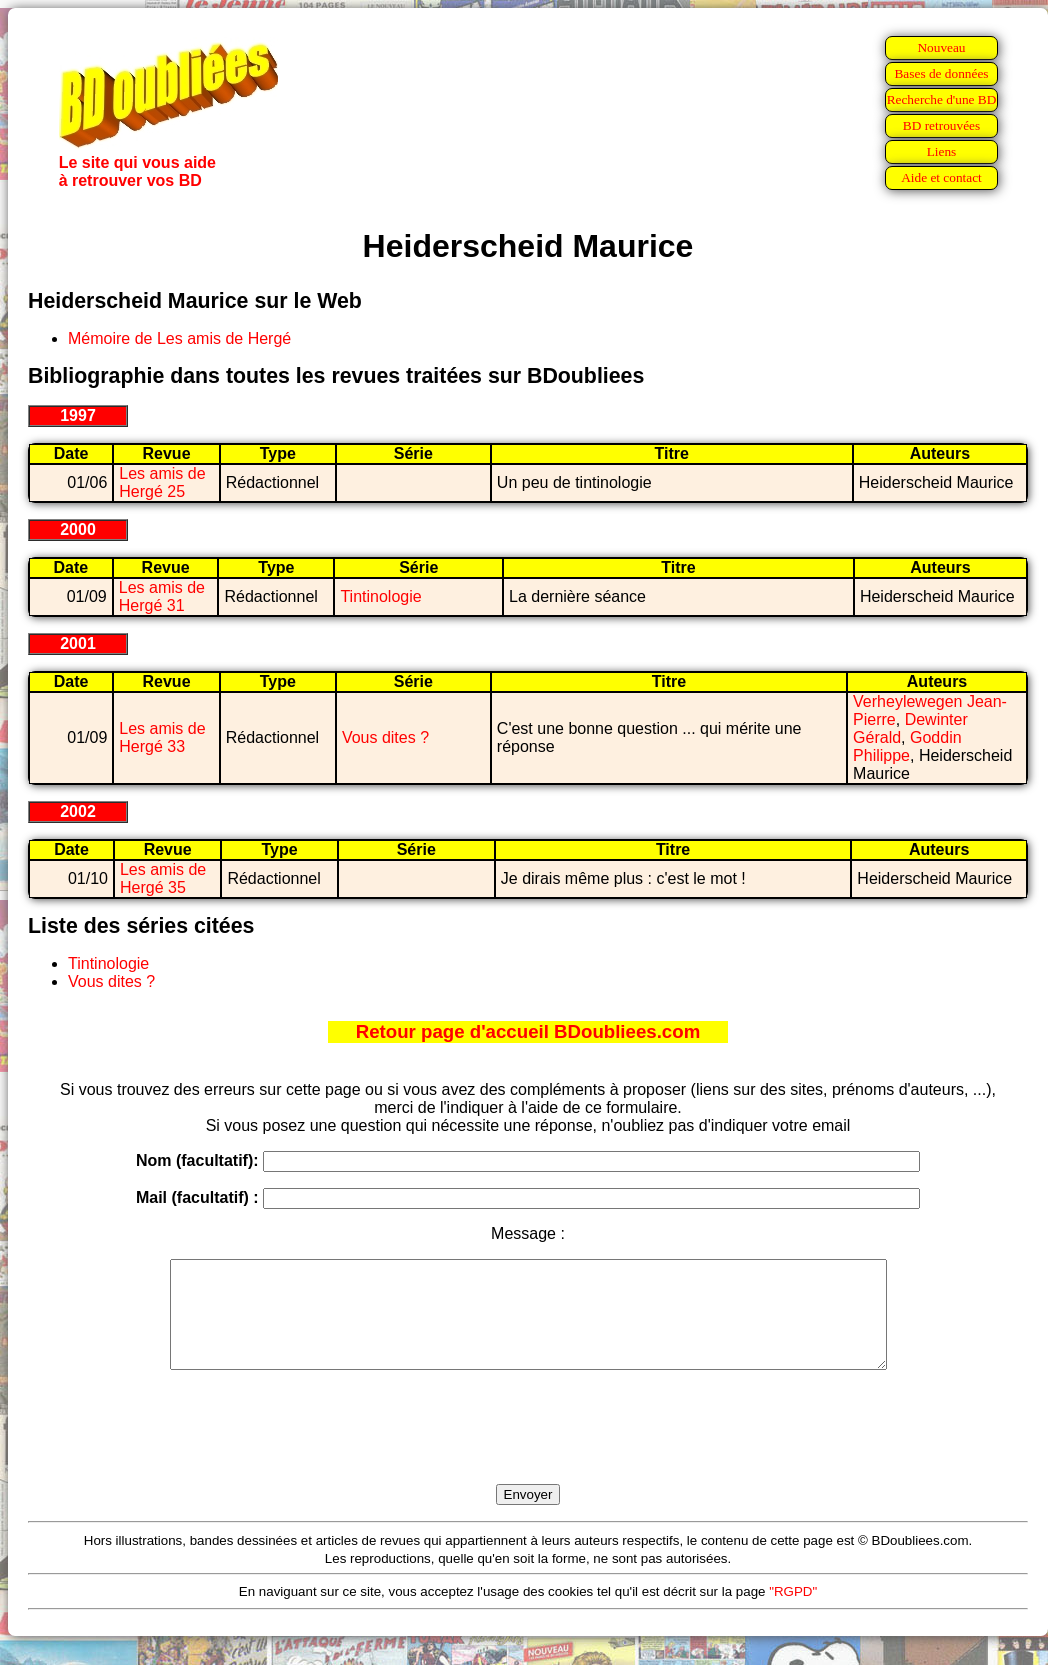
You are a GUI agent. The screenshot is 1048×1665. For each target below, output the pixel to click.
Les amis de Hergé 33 (162, 737)
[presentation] (528, 1450)
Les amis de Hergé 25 (162, 482)
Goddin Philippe (907, 746)
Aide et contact (941, 177)
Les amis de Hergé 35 (163, 878)
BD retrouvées (941, 125)
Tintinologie (380, 596)
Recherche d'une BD (942, 99)
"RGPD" (793, 1612)
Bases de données (941, 73)
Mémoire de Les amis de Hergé (179, 338)
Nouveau (941, 47)
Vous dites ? (385, 737)
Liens (942, 151)
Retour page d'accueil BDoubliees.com (528, 1031)
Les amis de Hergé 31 (162, 596)
